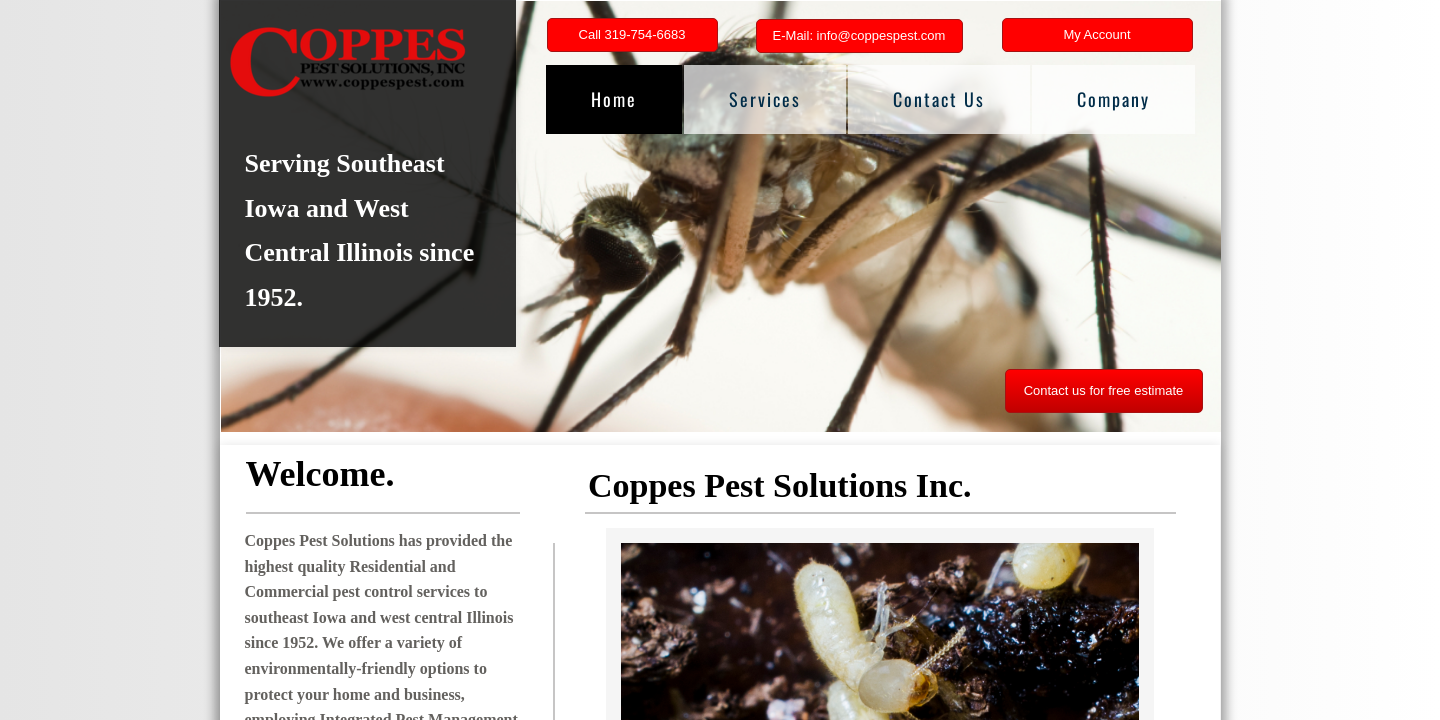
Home (614, 99)
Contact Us (939, 99)
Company (1113, 99)
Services (765, 99)
